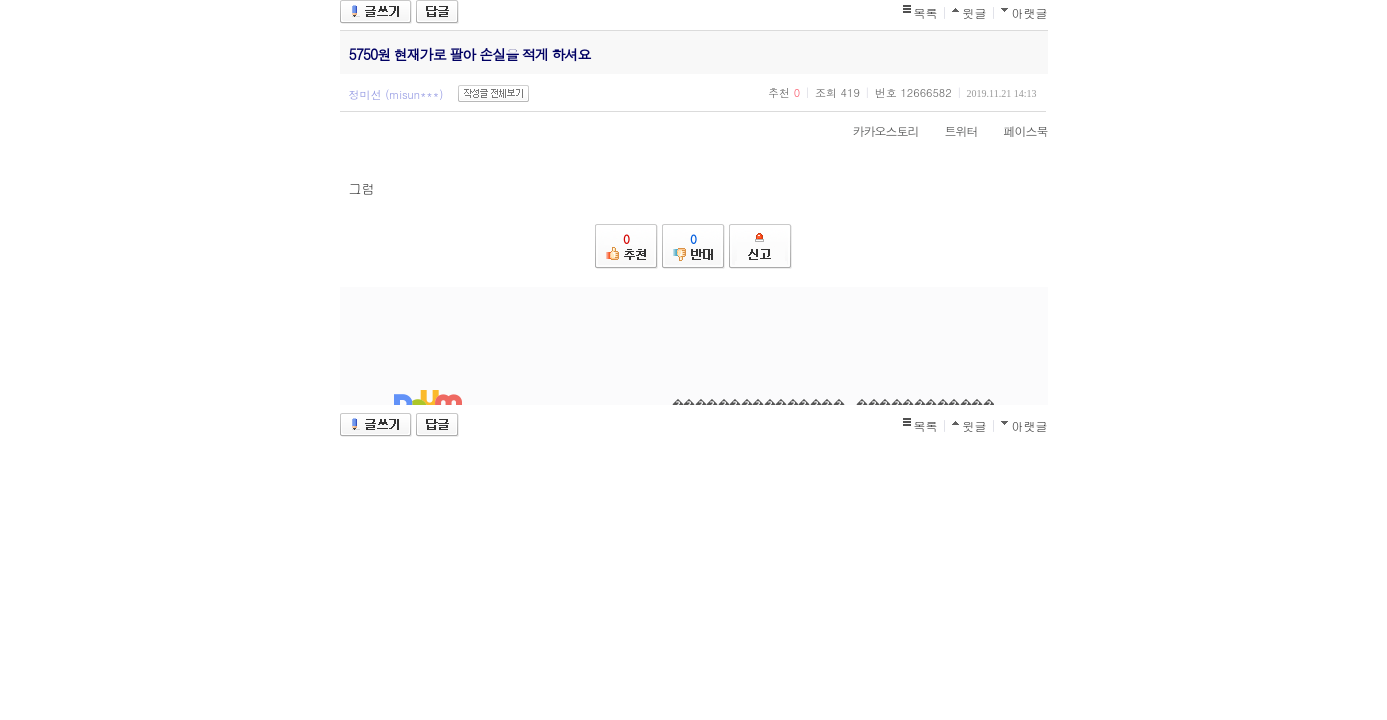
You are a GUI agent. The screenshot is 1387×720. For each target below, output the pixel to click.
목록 (926, 12)
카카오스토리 (876, 130)
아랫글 (1030, 12)
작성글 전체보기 (493, 93)
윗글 (975, 12)
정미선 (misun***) (396, 94)
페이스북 (1016, 130)
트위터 (951, 130)
